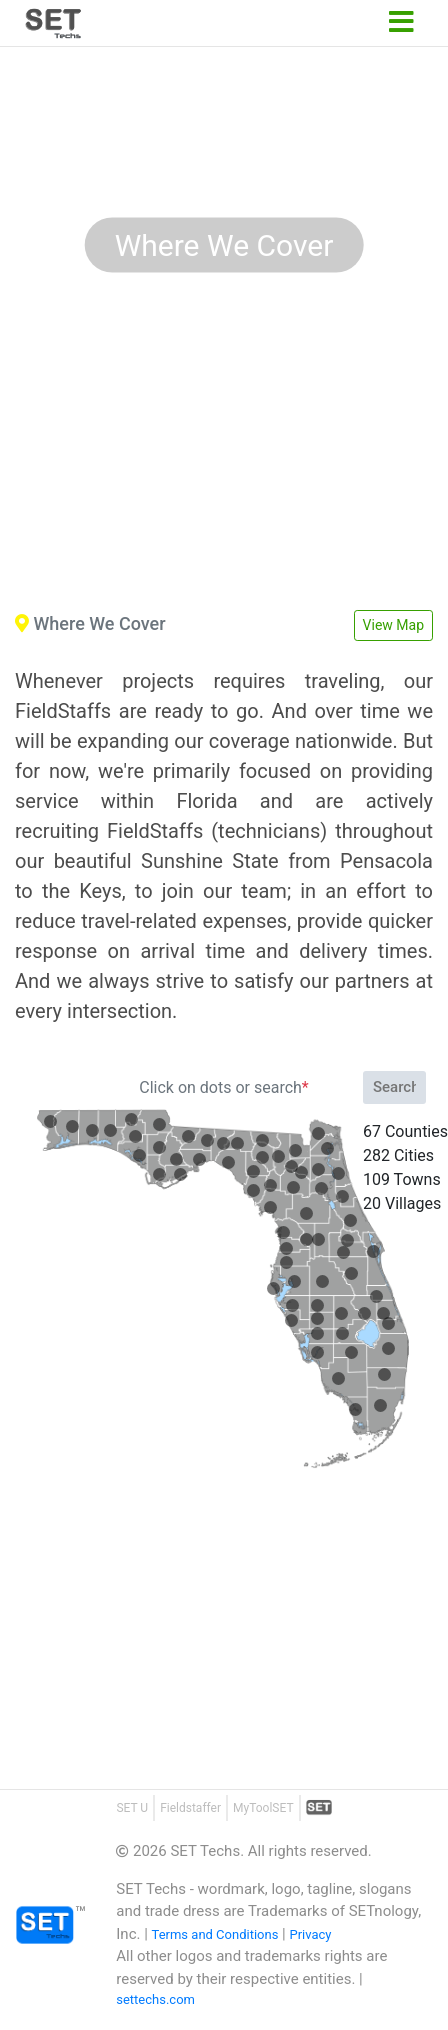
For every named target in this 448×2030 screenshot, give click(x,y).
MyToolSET (263, 1808)
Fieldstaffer (190, 1808)
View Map (393, 625)
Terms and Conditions (215, 1934)
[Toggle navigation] (401, 23)
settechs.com (155, 1999)
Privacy (311, 1934)
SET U (132, 1808)
